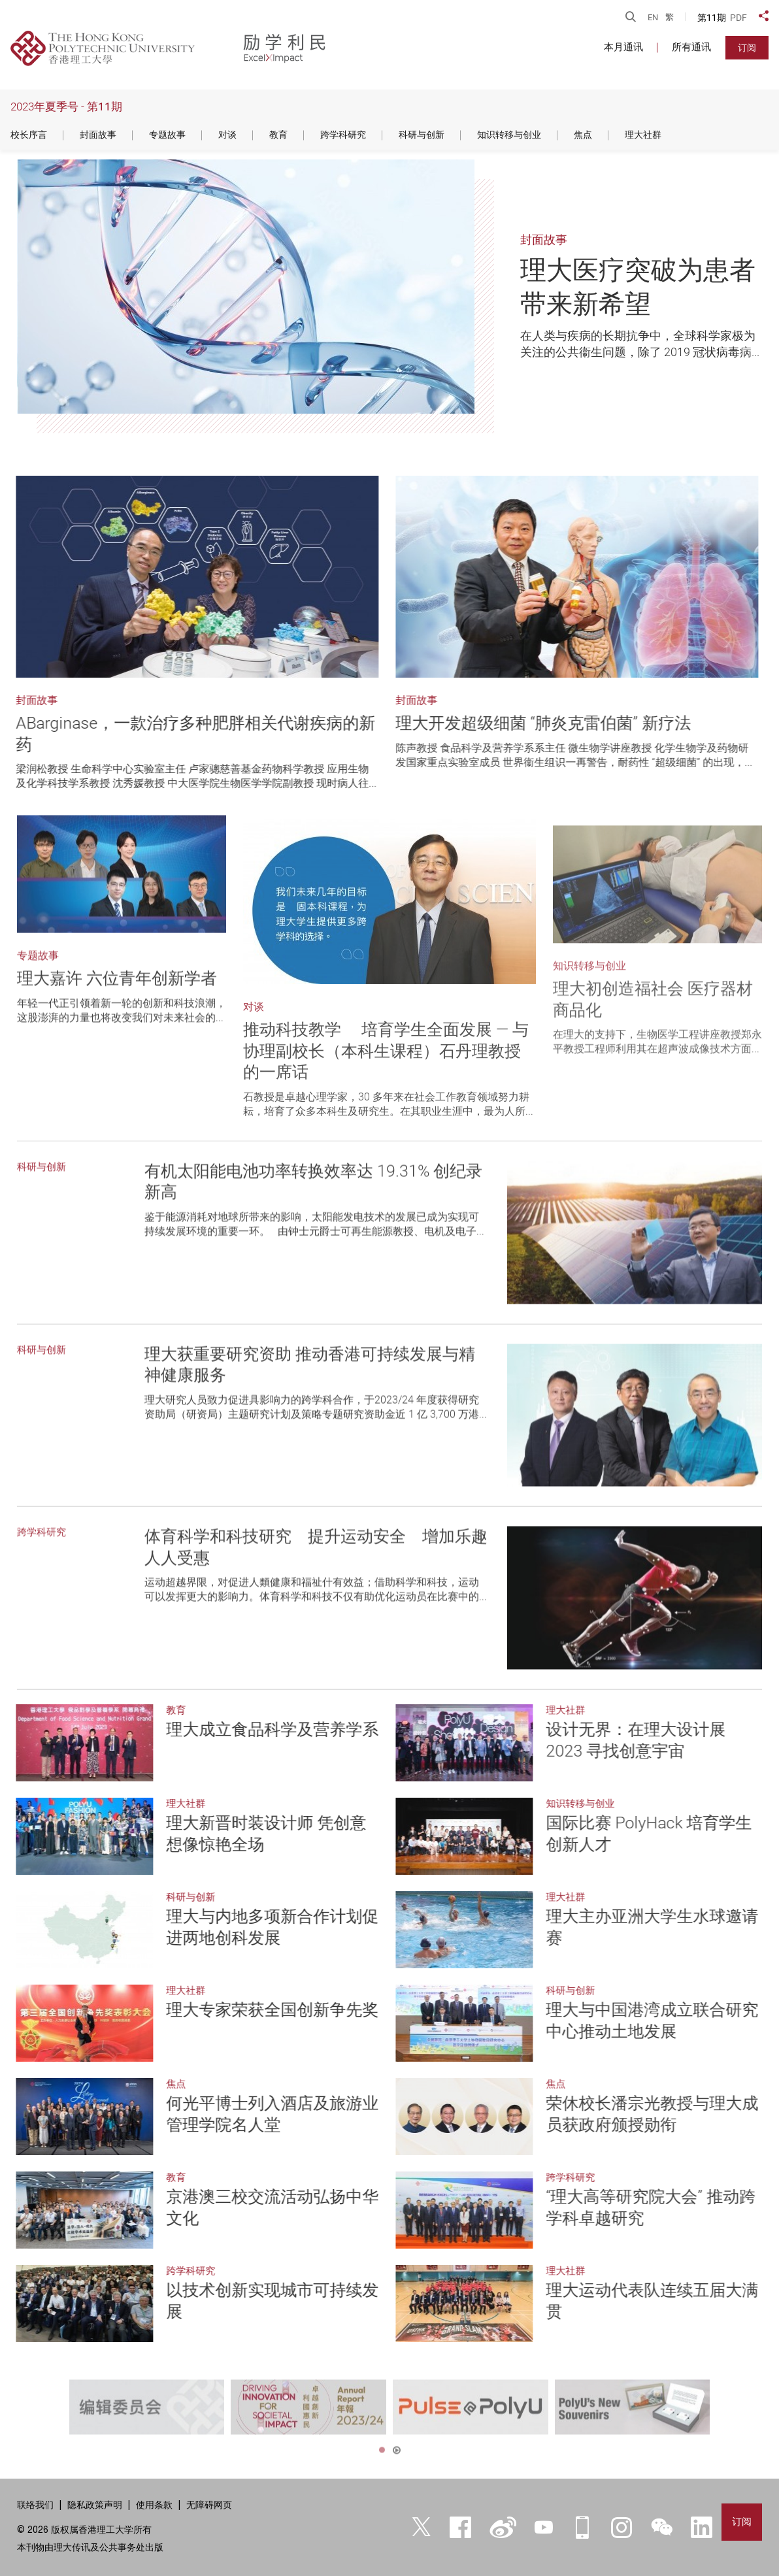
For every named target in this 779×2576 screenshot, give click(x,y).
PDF (738, 17)
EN (653, 17)
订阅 (747, 47)
